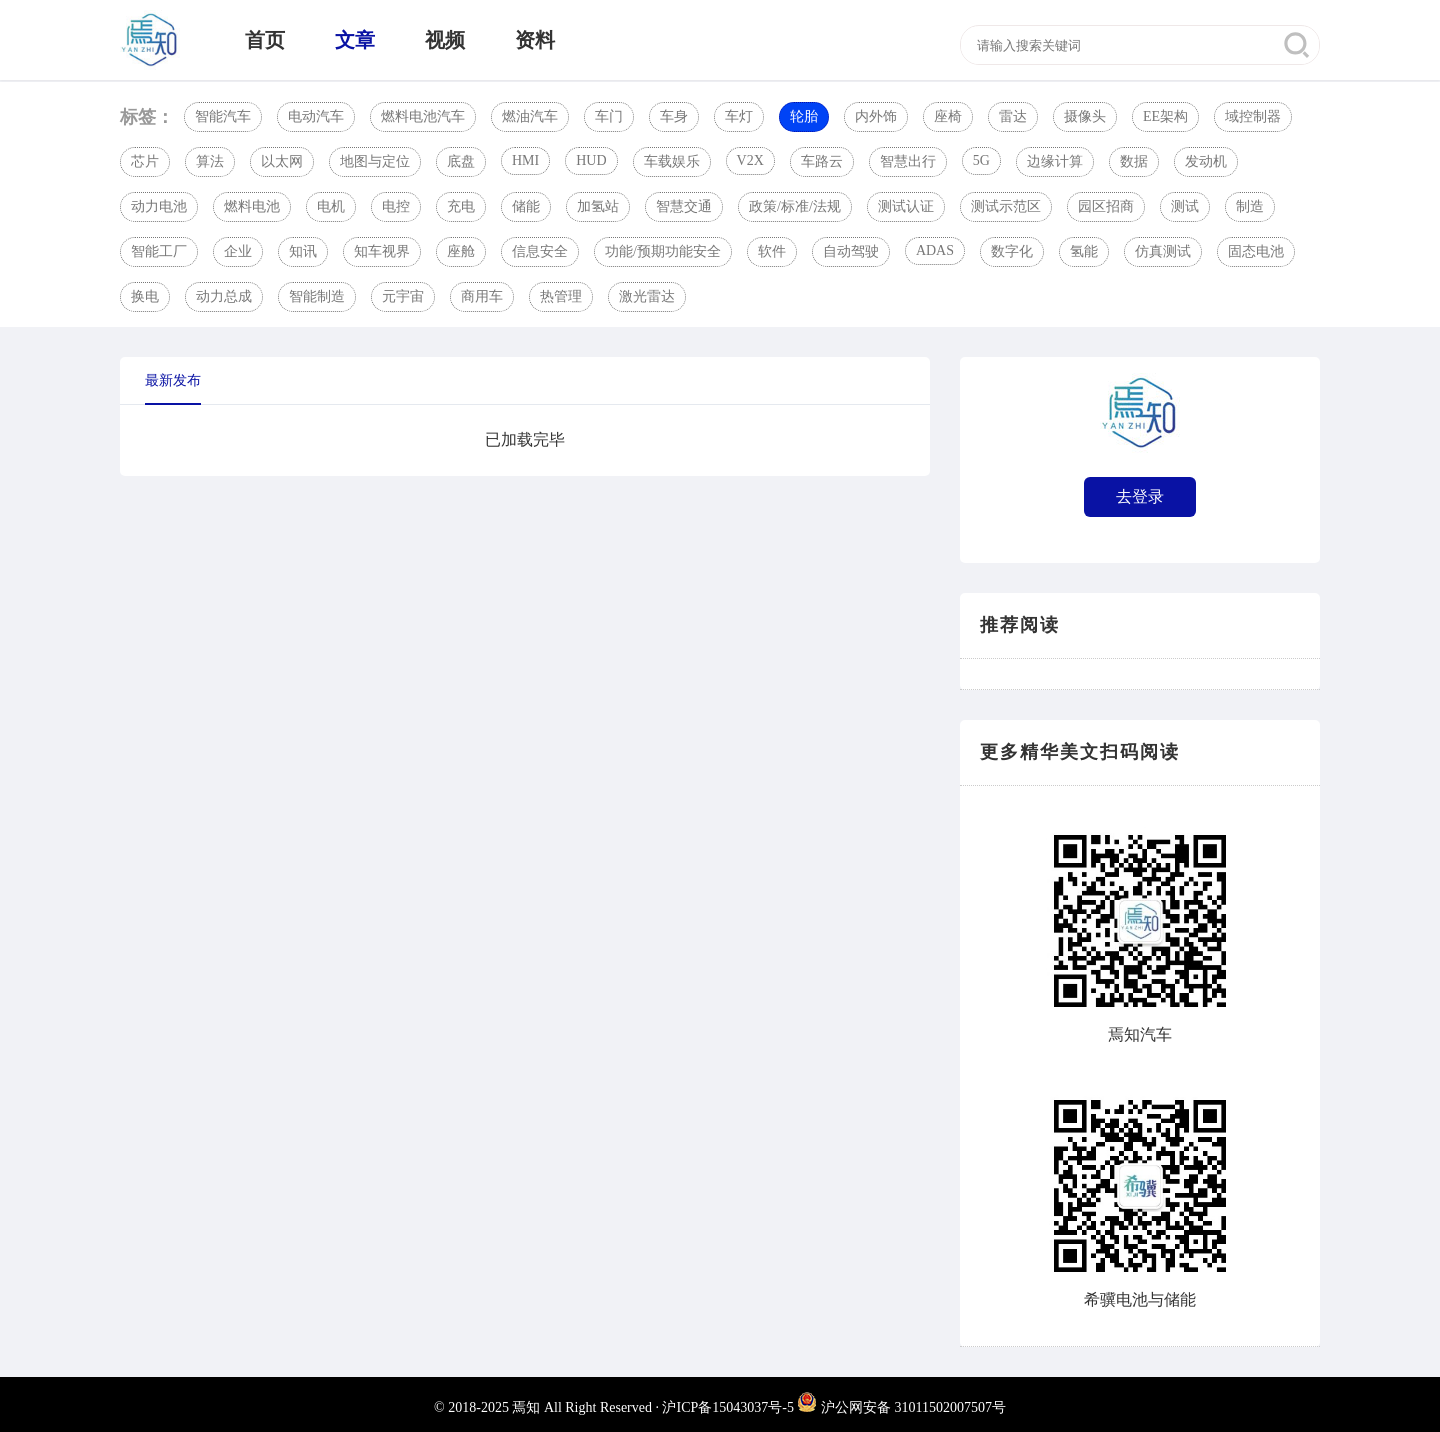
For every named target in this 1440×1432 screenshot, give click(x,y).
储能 (526, 206)
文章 (355, 40)
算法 (210, 161)
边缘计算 (1055, 161)
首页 (265, 40)
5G (981, 160)
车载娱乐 (672, 161)
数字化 (1012, 251)
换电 (145, 296)
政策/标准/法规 (795, 206)
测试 (1185, 206)
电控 (396, 206)
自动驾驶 (851, 251)
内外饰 (876, 116)
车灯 (739, 116)
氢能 (1084, 251)
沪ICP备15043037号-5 (727, 1407)
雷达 (1013, 116)
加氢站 (598, 206)
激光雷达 (647, 296)
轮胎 (804, 116)
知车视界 (382, 251)
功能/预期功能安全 (663, 251)
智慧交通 (684, 206)
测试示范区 (1006, 206)
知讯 (303, 251)
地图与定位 (375, 161)
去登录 (1140, 496)
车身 (674, 116)
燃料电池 (252, 206)
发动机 (1206, 161)
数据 (1134, 161)
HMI (525, 160)
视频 (445, 40)
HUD (591, 160)
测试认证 (906, 206)
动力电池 (159, 206)
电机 (331, 206)
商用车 (482, 296)
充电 (461, 206)
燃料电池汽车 (423, 116)
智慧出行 (908, 161)
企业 (238, 251)
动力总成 (224, 296)
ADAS (935, 250)
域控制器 (1253, 116)
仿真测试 (1163, 251)
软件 (772, 251)
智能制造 (317, 296)
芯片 (145, 161)
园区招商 (1106, 206)
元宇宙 (403, 296)
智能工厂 (159, 251)
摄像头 (1085, 116)
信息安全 (540, 251)
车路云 (822, 161)
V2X (750, 160)
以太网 (282, 161)
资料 (535, 40)
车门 (609, 116)
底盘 (461, 161)
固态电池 (1256, 251)
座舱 (461, 251)
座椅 (948, 116)
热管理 (561, 296)
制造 (1250, 206)
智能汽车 (223, 116)
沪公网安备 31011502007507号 (901, 1407)
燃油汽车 (530, 116)
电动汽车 (316, 116)
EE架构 (1165, 116)
